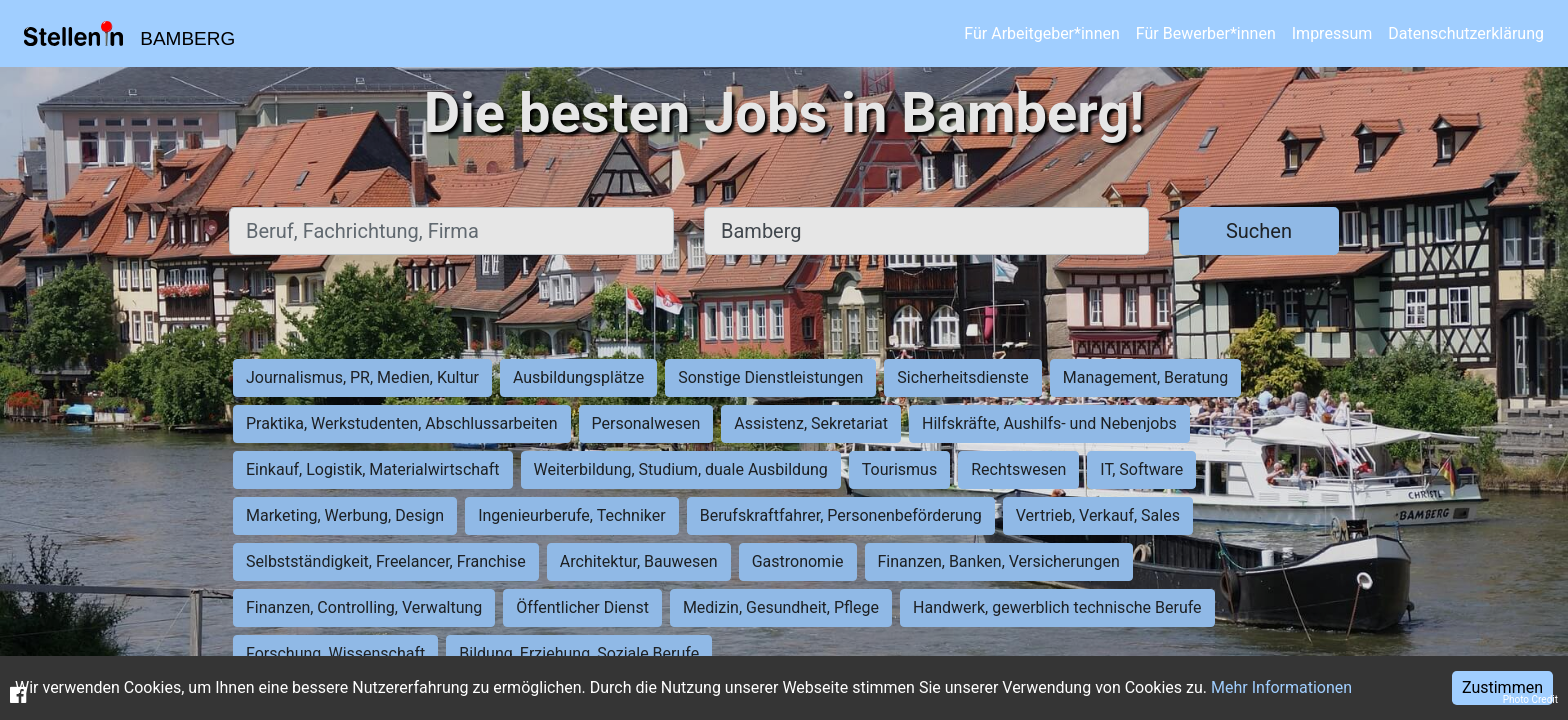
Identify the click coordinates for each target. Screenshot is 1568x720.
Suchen (1259, 231)
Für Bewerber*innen (1206, 33)
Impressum (1332, 33)
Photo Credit (1530, 699)
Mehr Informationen (1281, 687)
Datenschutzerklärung (1466, 33)
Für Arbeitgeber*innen (1041, 33)
